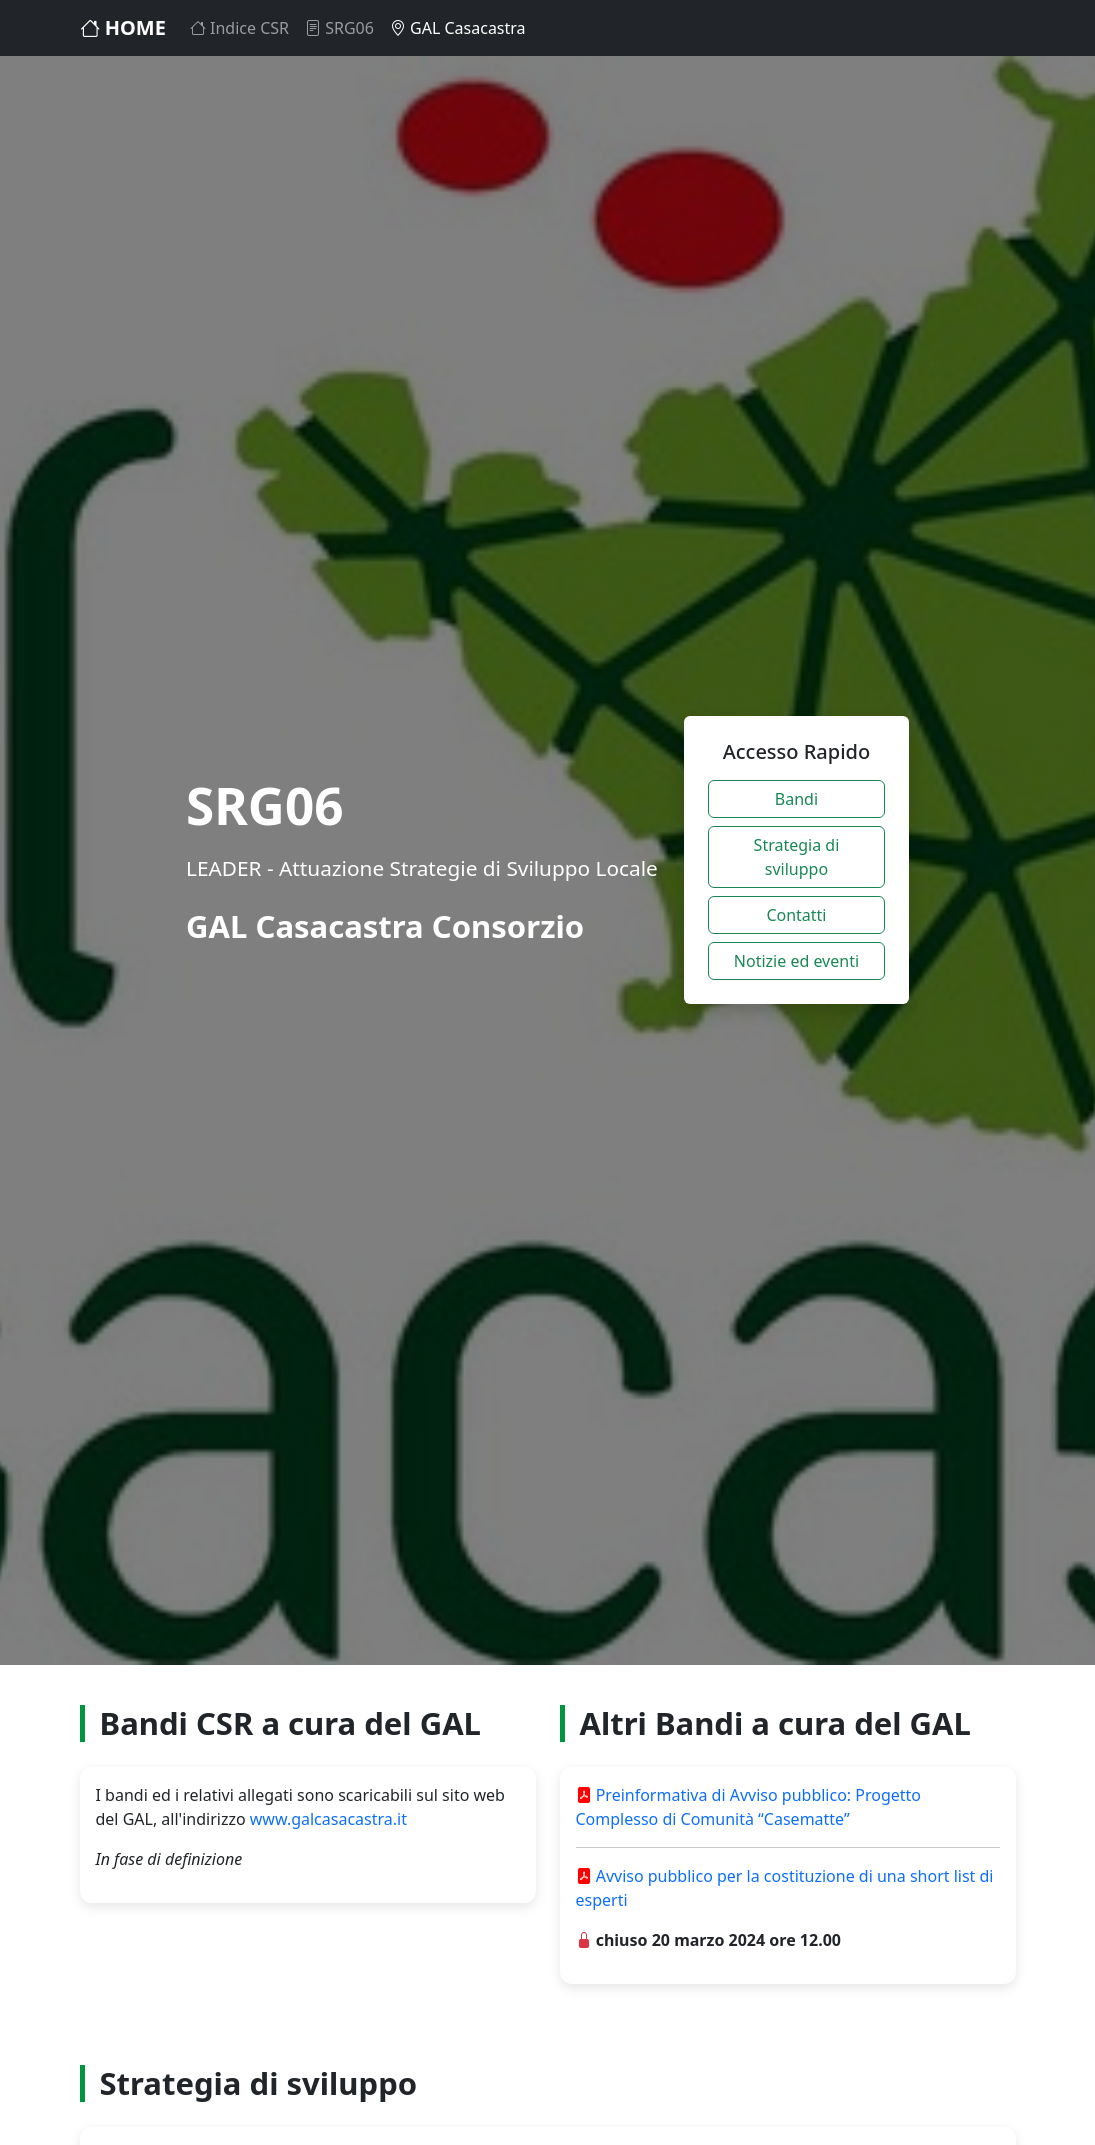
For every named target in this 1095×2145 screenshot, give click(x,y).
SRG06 (339, 28)
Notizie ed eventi (796, 961)
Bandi (796, 799)
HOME (123, 27)
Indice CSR (239, 28)
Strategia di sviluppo (797, 857)
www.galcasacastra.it (328, 1819)
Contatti (796, 915)
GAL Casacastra (458, 28)
